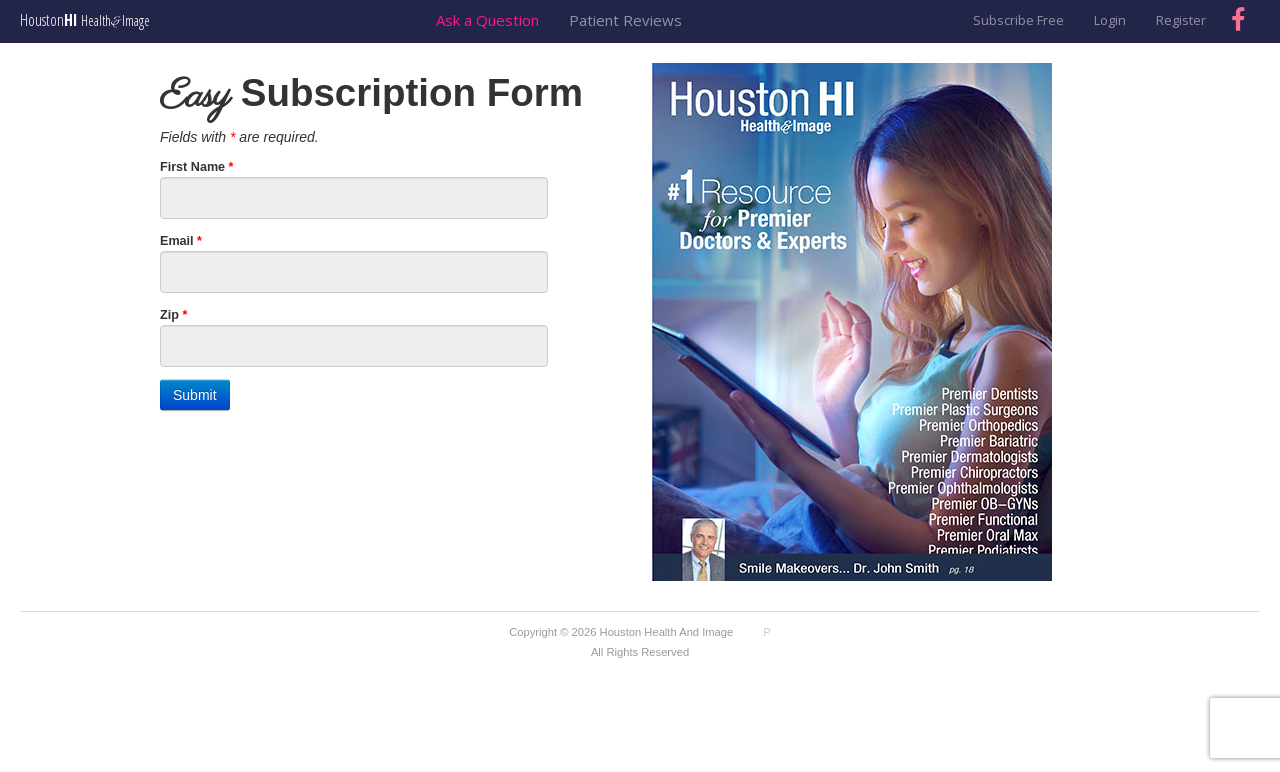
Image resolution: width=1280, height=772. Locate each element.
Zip (173, 315)
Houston (85, 20)
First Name (197, 167)
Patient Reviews (625, 20)
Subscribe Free (1018, 20)
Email (181, 241)
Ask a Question (487, 20)
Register (1181, 20)
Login (1110, 20)
